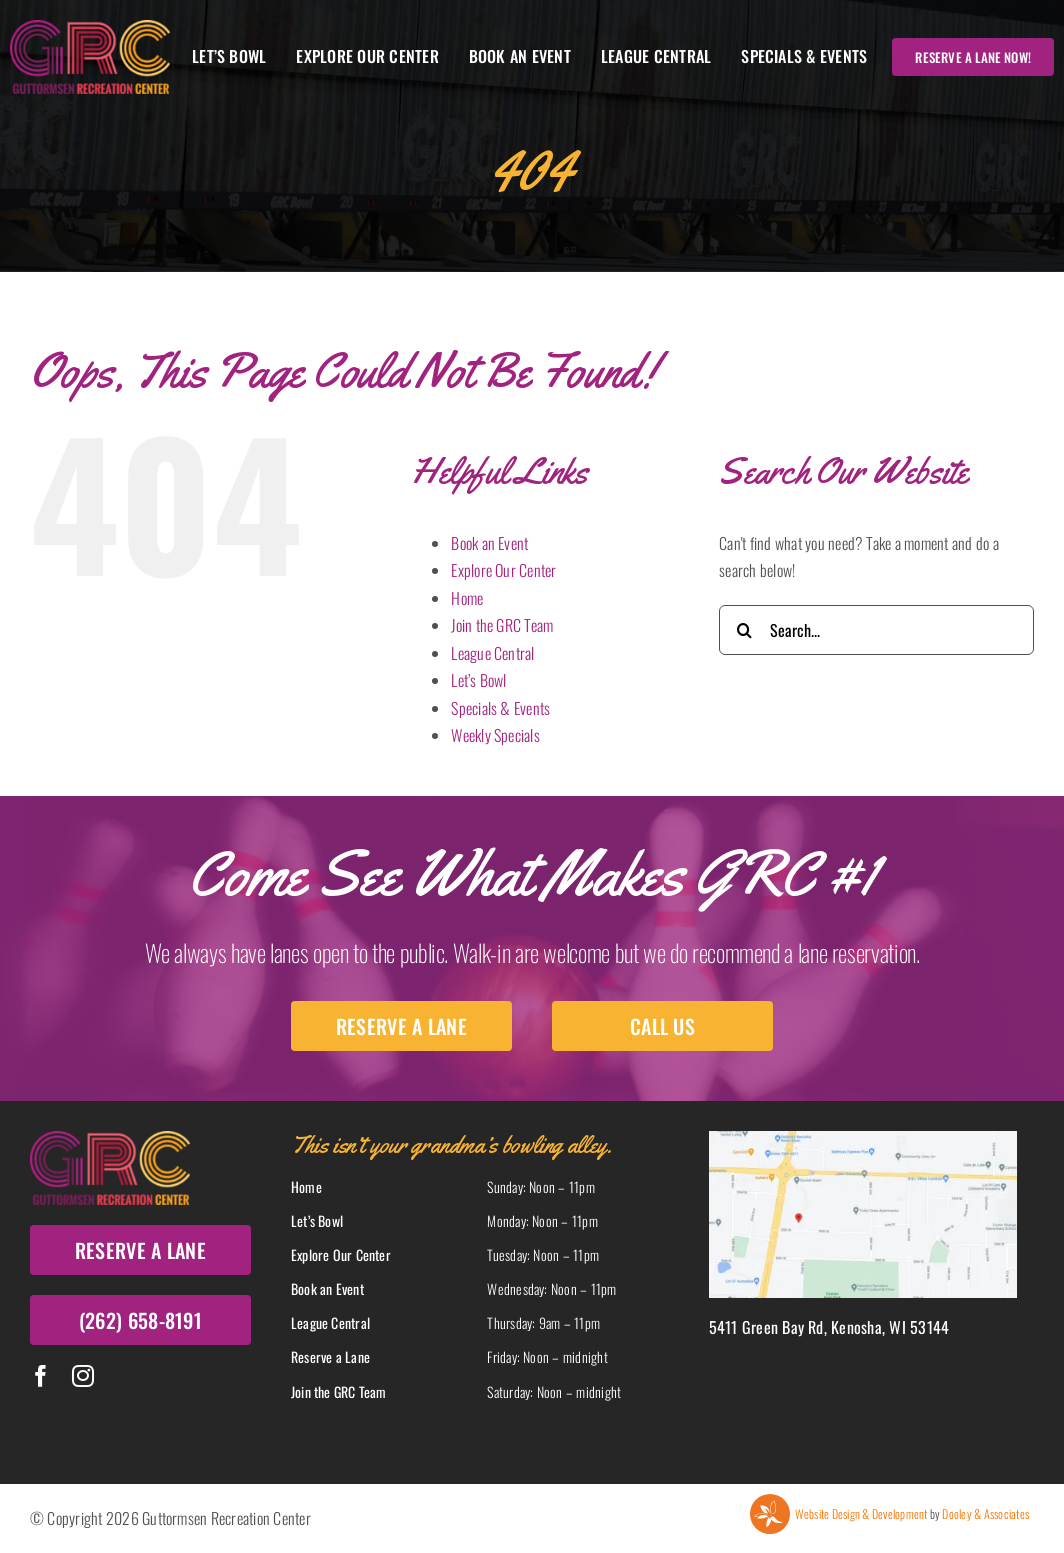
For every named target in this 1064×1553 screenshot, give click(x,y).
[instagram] (83, 1376)
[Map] (863, 1139)
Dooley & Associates (985, 1513)
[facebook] (41, 1376)
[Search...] (876, 630)
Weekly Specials (495, 735)
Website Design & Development (861, 1513)
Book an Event (489, 543)
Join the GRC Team (502, 625)
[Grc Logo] (90, 28)
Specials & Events (500, 708)
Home (467, 598)
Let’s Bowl (478, 680)
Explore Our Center (503, 570)
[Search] (744, 630)
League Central (492, 653)
